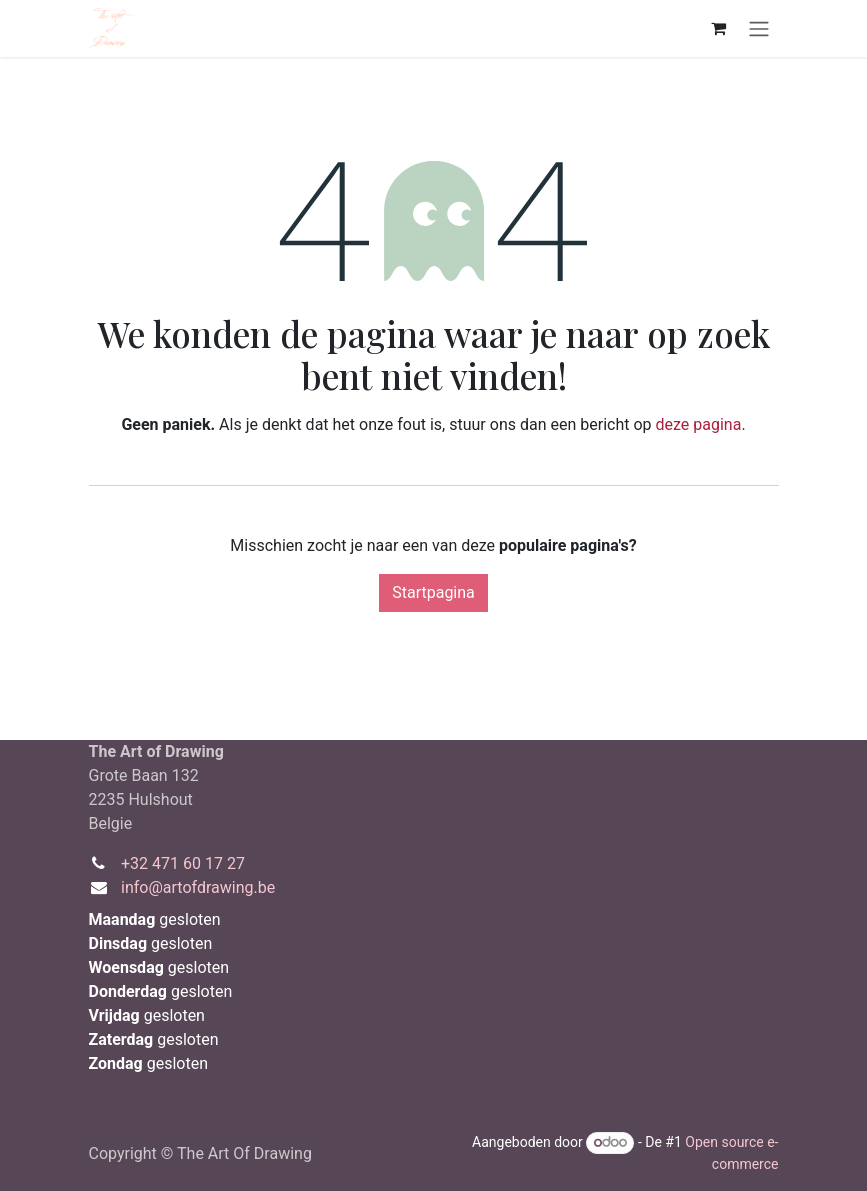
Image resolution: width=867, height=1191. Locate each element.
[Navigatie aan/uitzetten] (759, 28)
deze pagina (699, 424)
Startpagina (433, 592)
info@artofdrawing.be (198, 887)
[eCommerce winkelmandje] (719, 28)
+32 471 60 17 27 (183, 863)
